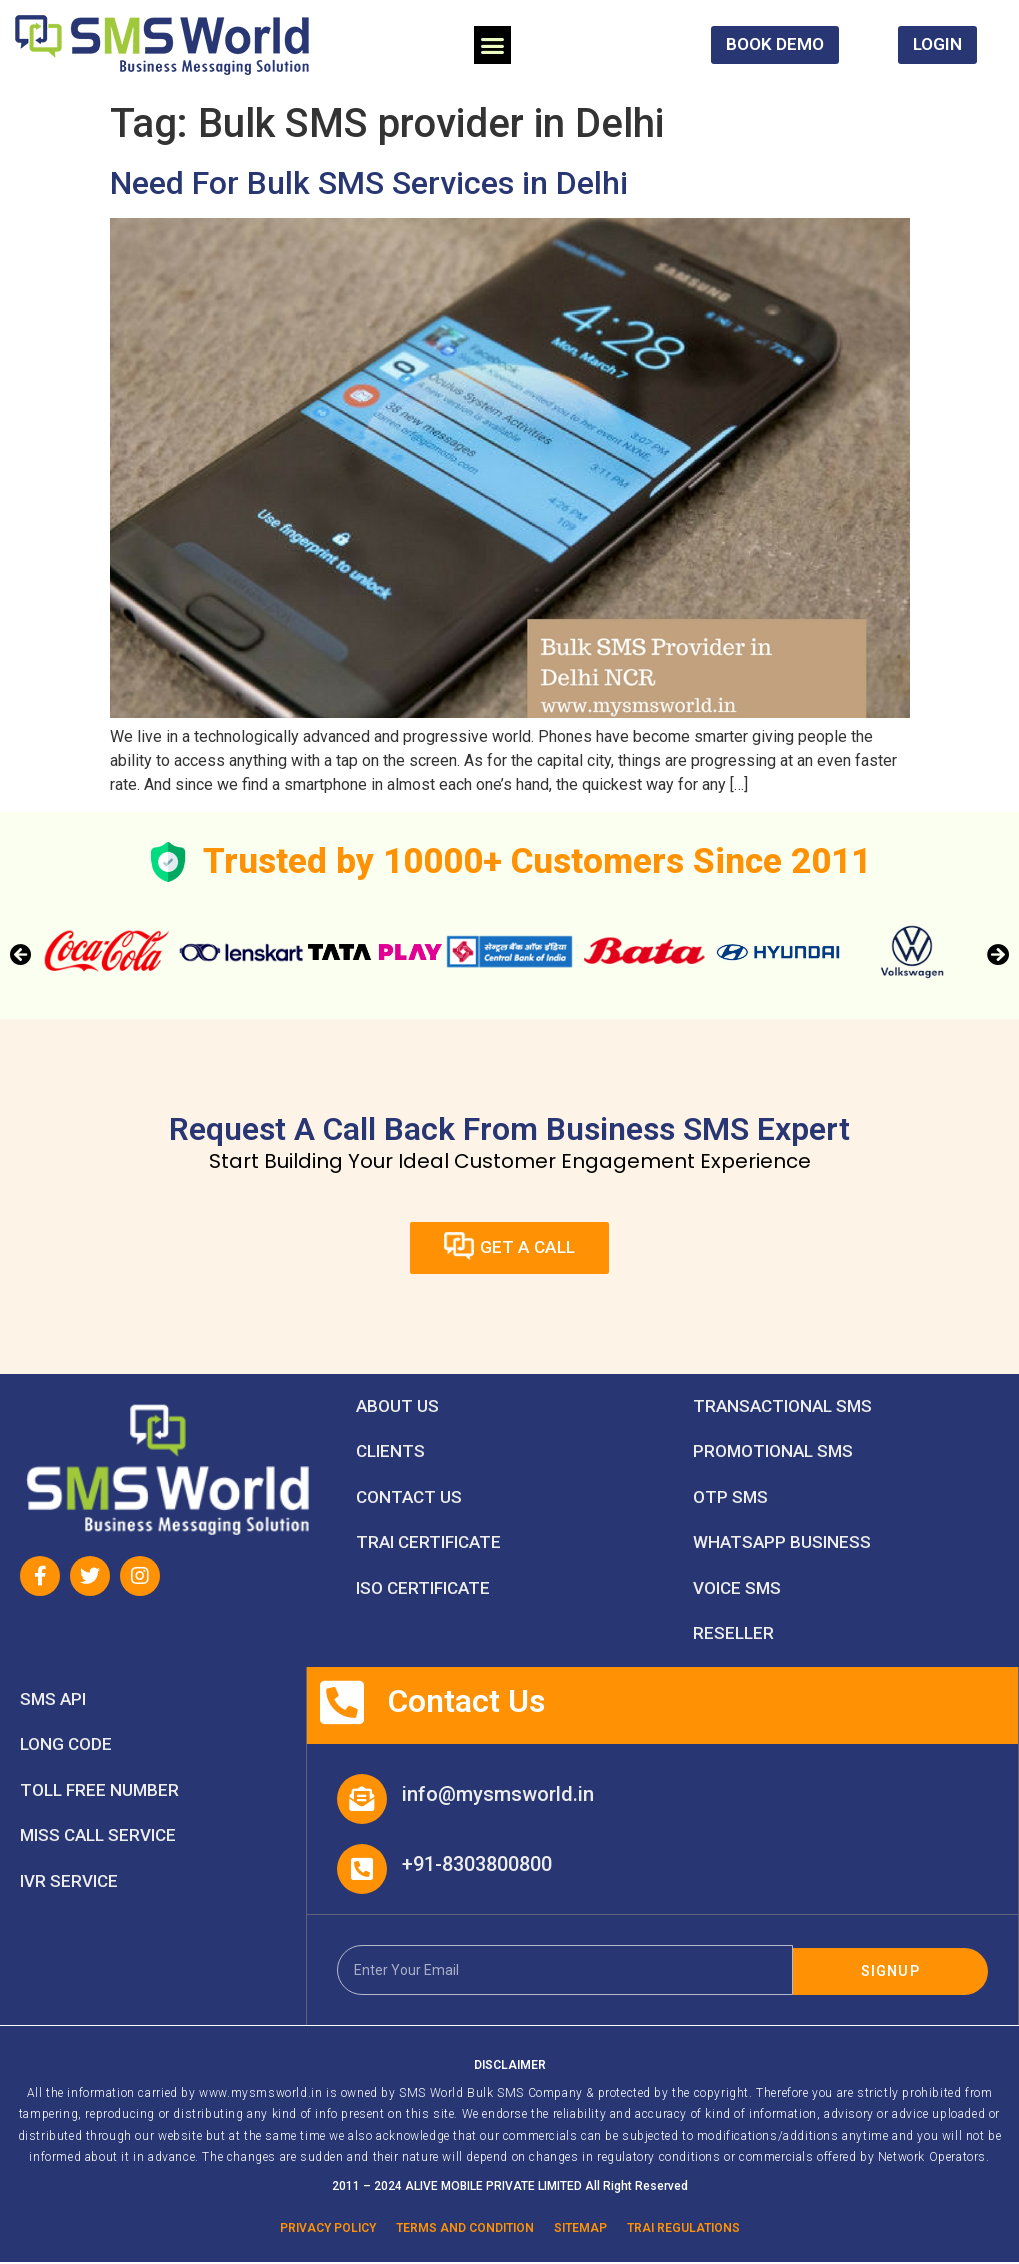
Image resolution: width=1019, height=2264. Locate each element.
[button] (493, 45)
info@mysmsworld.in (498, 1795)
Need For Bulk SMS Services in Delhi (369, 183)
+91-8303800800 (477, 1865)
